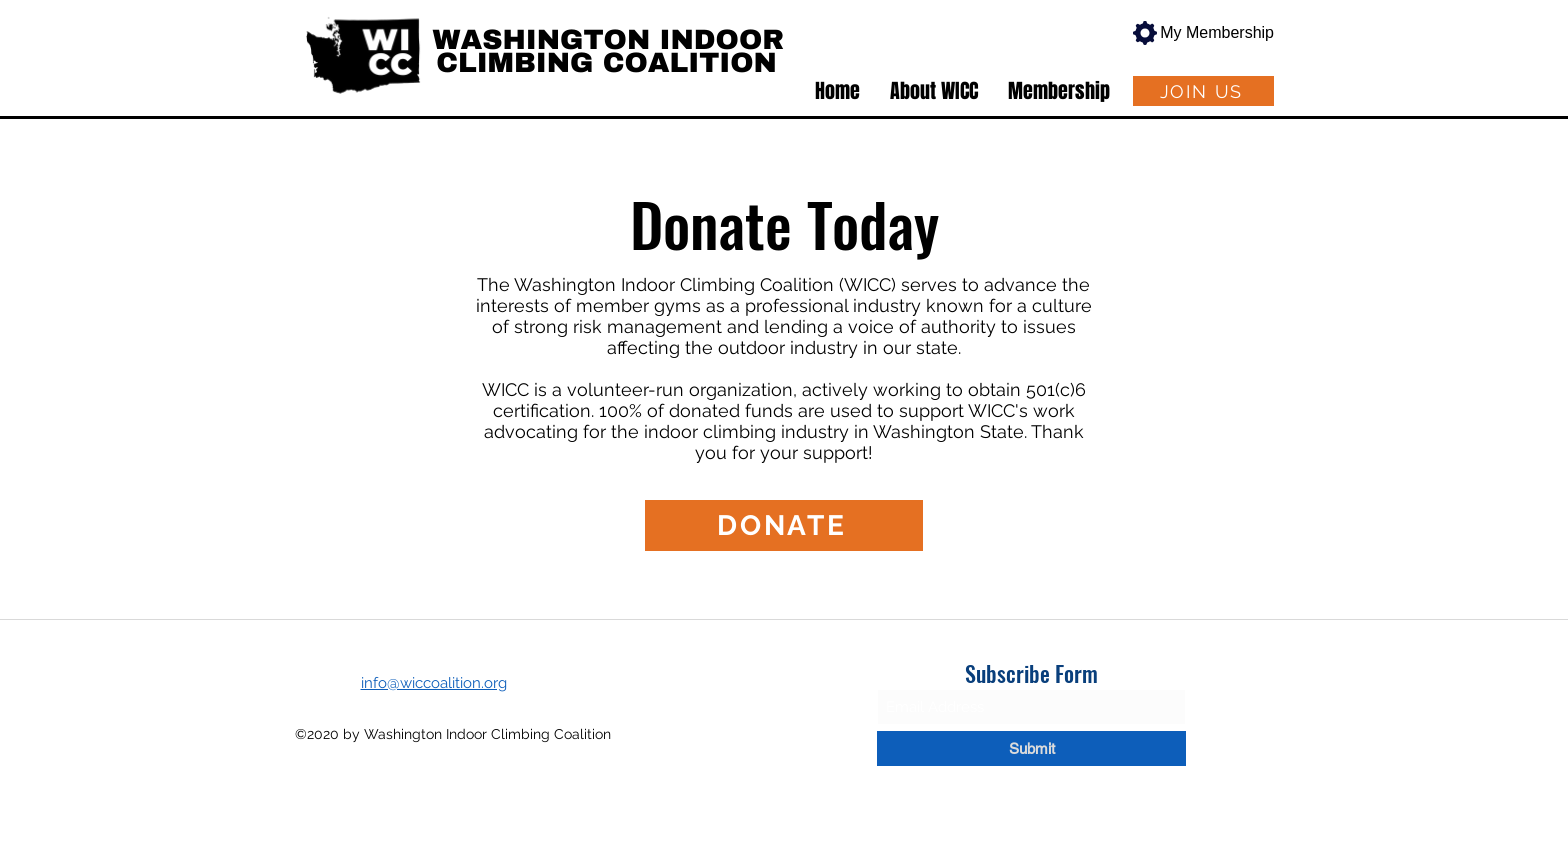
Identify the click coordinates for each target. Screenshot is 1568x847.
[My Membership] (1197, 33)
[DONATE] (784, 525)
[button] (934, 91)
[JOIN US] (1203, 91)
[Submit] (1031, 748)
